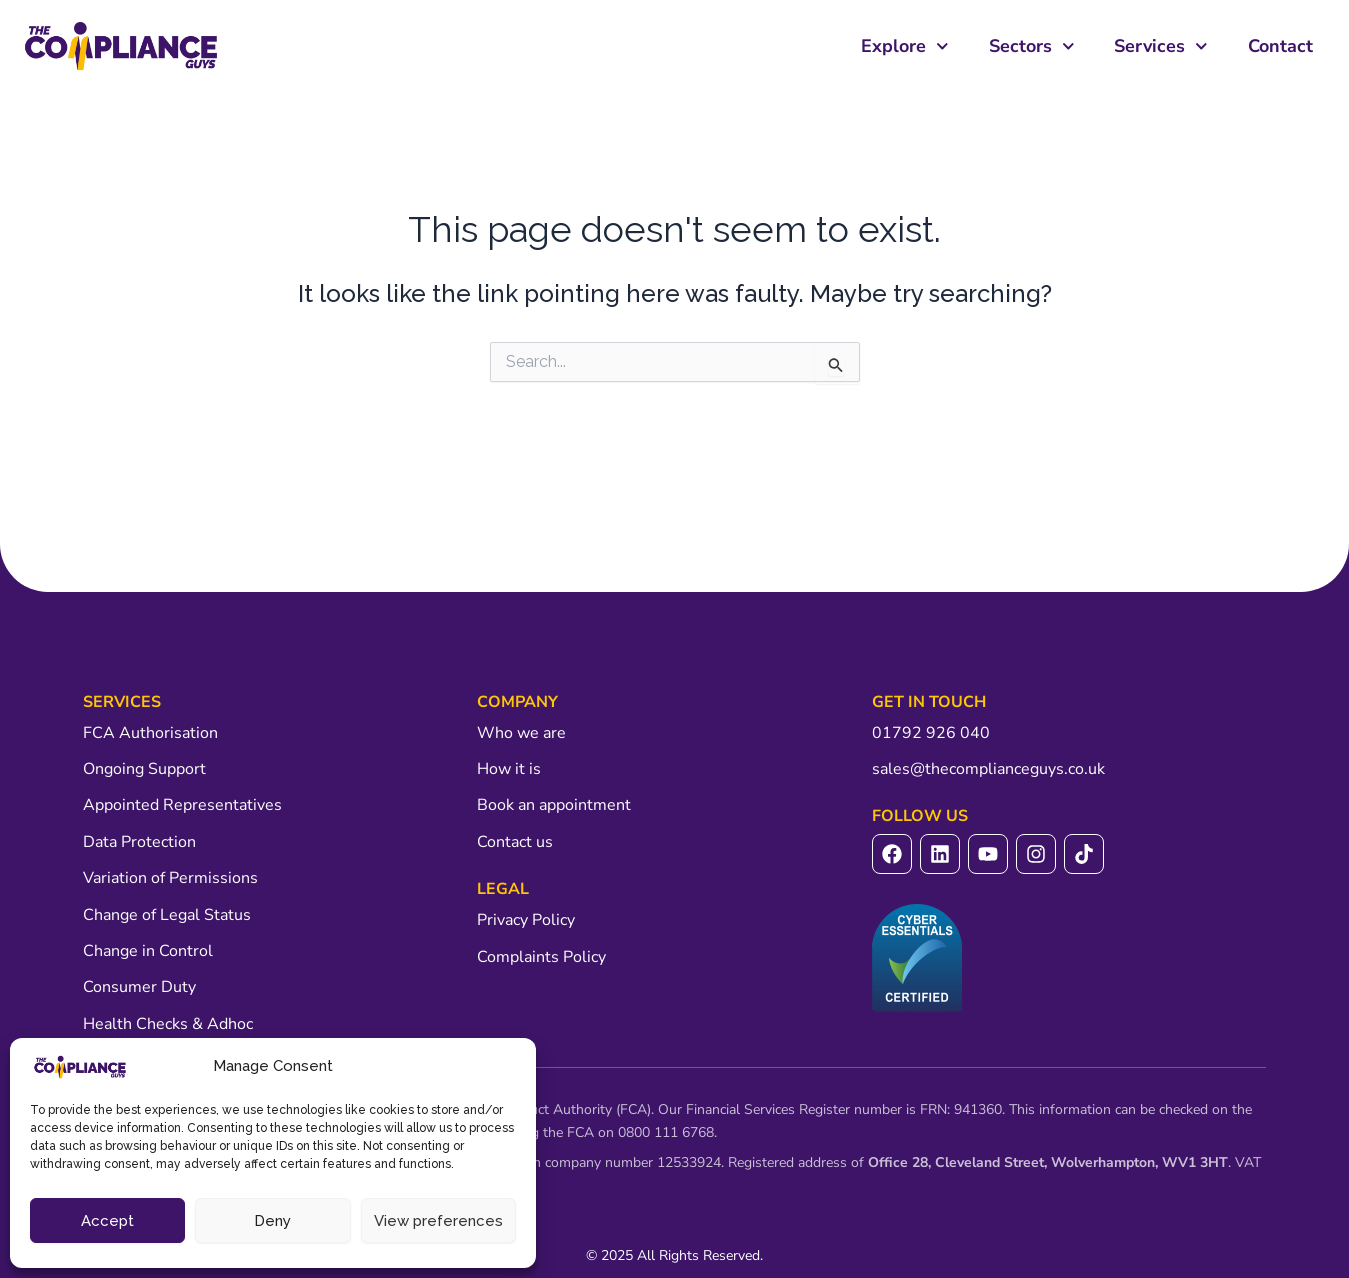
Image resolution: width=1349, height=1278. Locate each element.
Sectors (1032, 46)
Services (1161, 46)
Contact (1280, 46)
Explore (905, 46)
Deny (272, 1221)
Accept (107, 1221)
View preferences (438, 1221)
